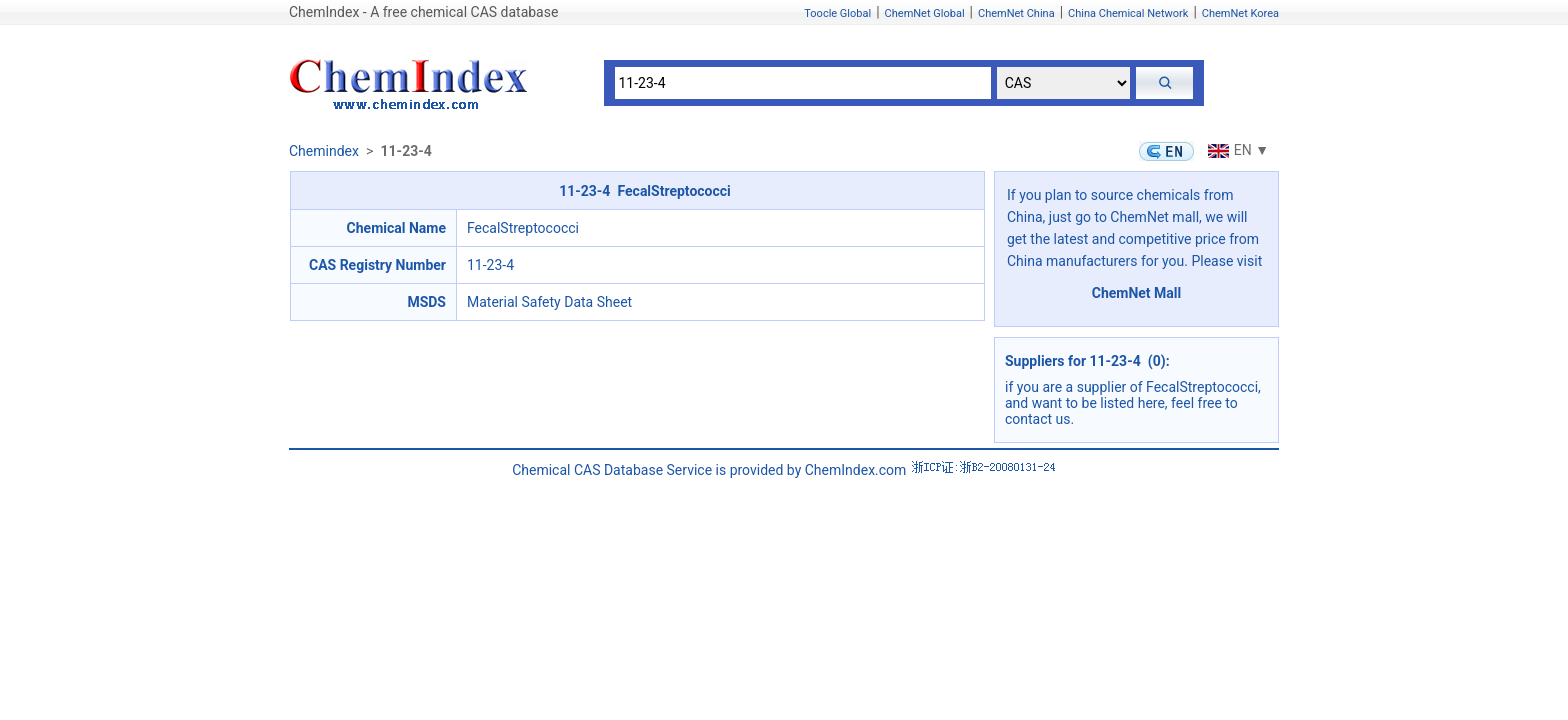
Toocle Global (837, 13)
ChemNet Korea (1240, 13)
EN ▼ (1236, 150)
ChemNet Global (925, 13)
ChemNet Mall (1137, 293)
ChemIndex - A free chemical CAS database (423, 12)
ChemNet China (1016, 13)
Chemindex (324, 151)
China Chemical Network (1128, 13)
